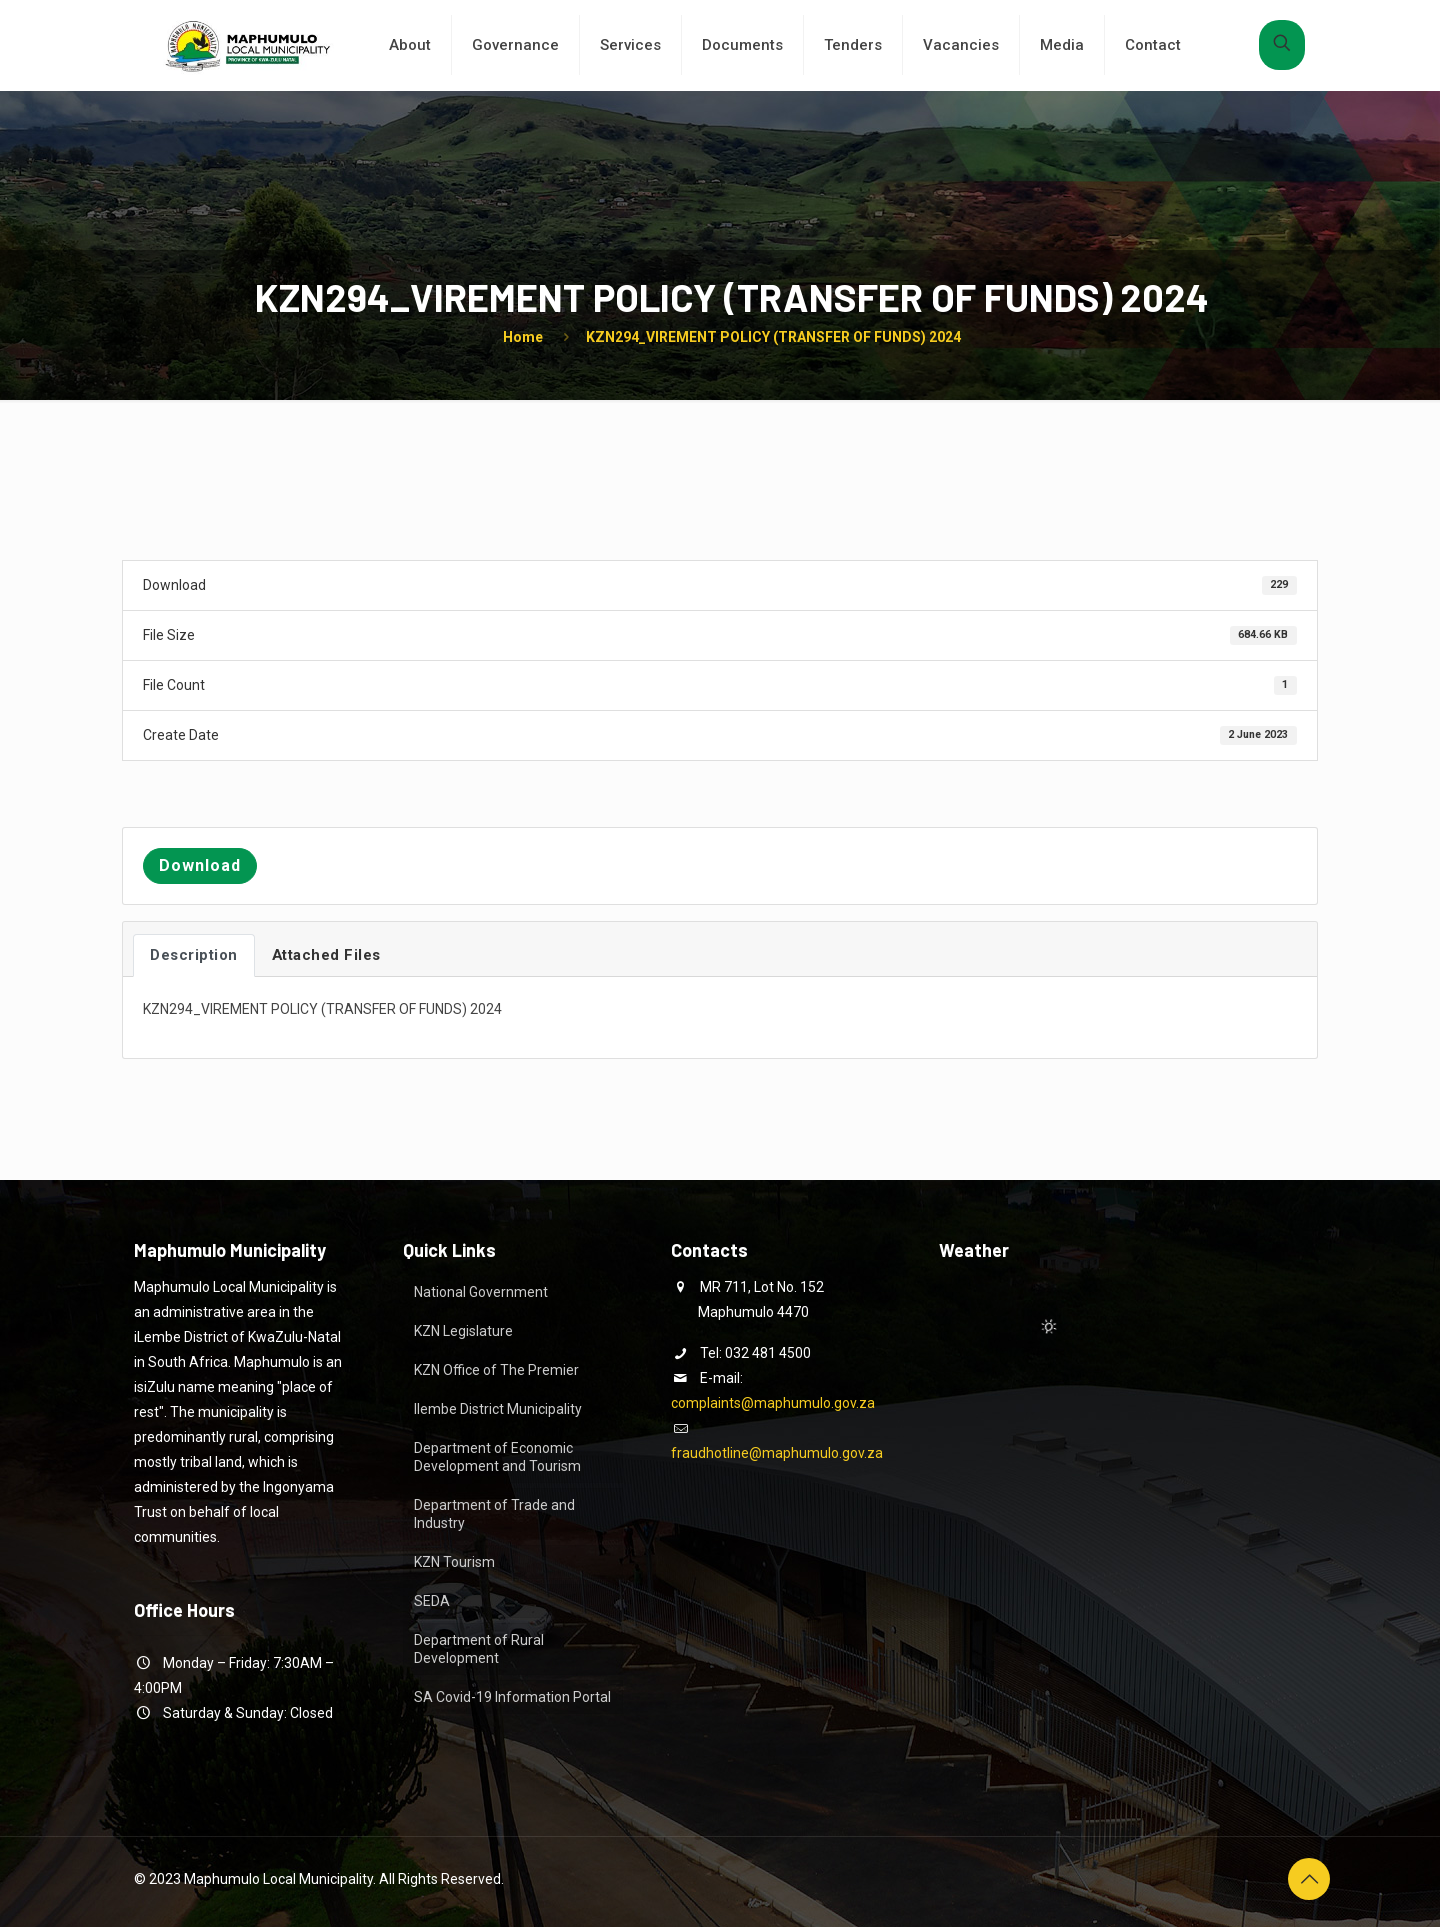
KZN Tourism (454, 1562)
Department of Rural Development (479, 1649)
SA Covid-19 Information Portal (512, 1697)
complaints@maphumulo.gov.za (773, 1403)
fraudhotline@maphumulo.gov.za (777, 1453)
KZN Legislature (463, 1331)
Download (200, 865)
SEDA (432, 1601)
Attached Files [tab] (326, 955)
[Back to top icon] (1309, 1879)
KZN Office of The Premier (496, 1370)
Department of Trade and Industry (494, 1514)
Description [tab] (194, 955)
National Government (481, 1292)
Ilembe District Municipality (498, 1409)
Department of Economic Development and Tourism (497, 1457)
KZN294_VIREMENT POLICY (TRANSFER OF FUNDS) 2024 (773, 337)
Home (523, 337)
